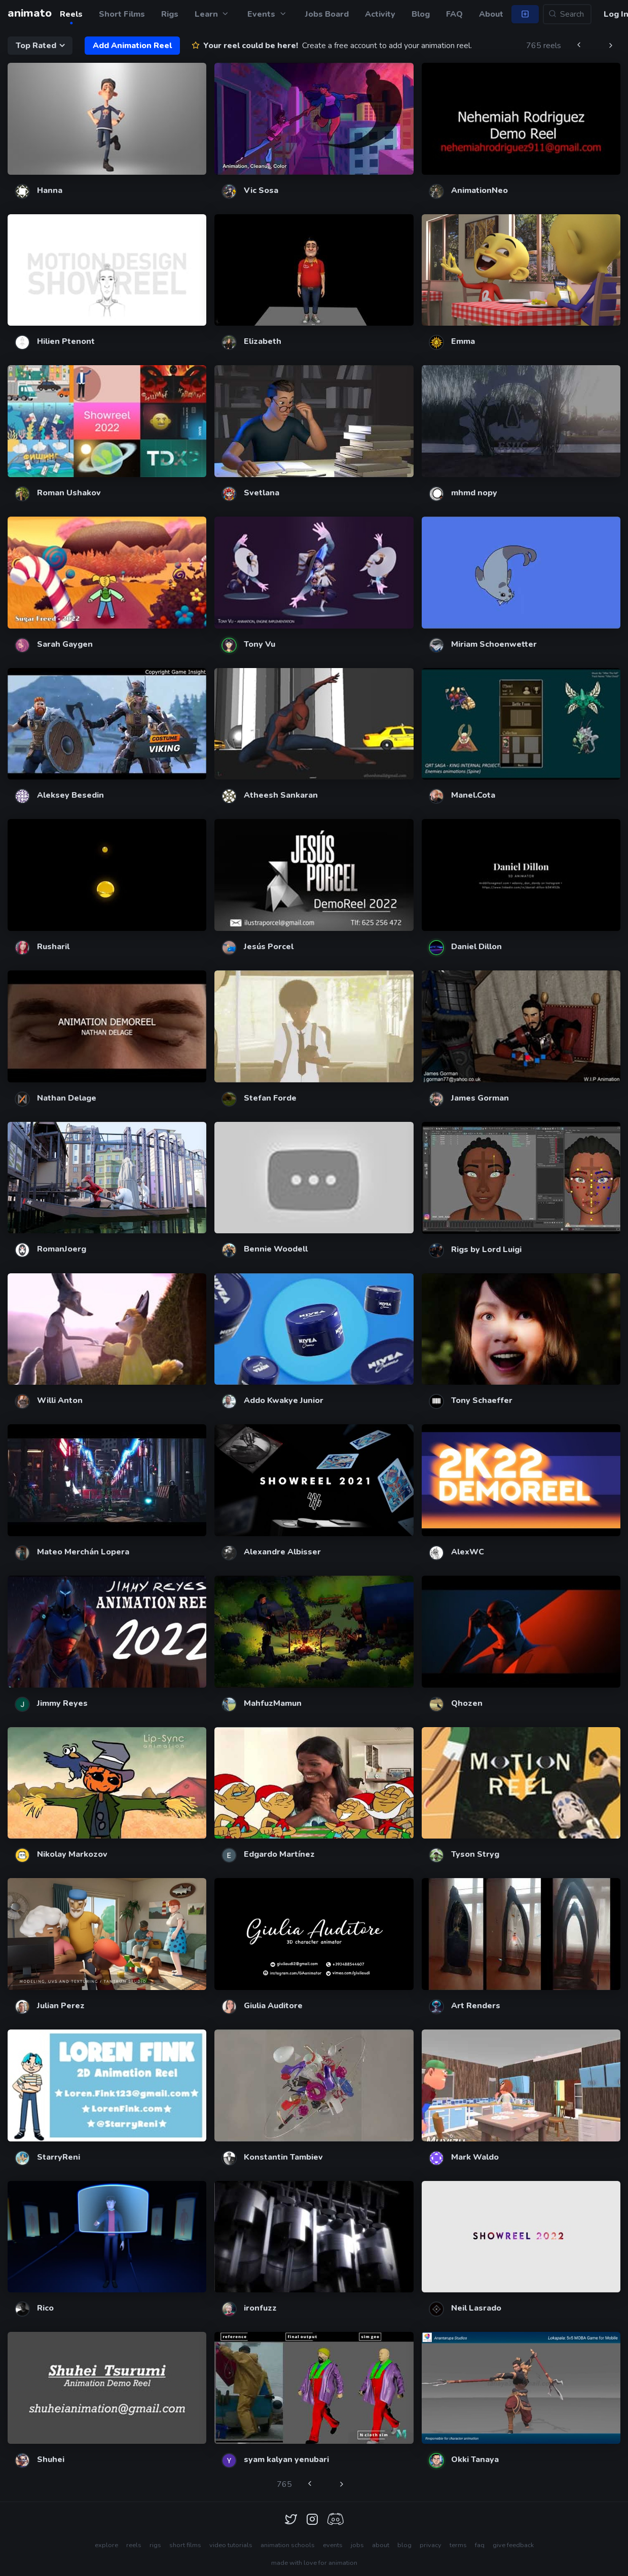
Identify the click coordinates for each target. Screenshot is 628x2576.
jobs (357, 2545)
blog (404, 2545)
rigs (155, 2545)
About (491, 14)
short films (185, 2545)
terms (458, 2545)
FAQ (454, 14)
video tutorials (230, 2545)
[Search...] (567, 14)
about (380, 2545)
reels (133, 2545)
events (333, 2545)
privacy (430, 2545)
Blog (421, 14)
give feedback (513, 2545)
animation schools (288, 2545)
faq (480, 2545)
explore (106, 2545)
